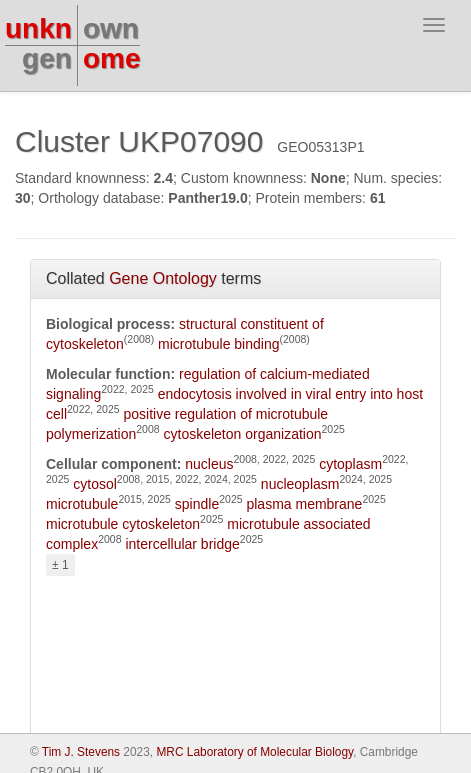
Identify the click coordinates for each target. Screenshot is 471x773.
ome (112, 58)
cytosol (95, 484)
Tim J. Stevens (81, 752)
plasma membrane (304, 504)
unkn (38, 28)
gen (47, 58)
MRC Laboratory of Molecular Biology (254, 752)
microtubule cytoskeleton (123, 524)
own (111, 28)
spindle (197, 504)
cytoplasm (350, 464)
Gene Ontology (163, 278)
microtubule (82, 504)
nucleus (209, 464)
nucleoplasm (300, 484)
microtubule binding (218, 344)
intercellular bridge (182, 544)
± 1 (60, 565)
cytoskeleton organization (243, 434)
